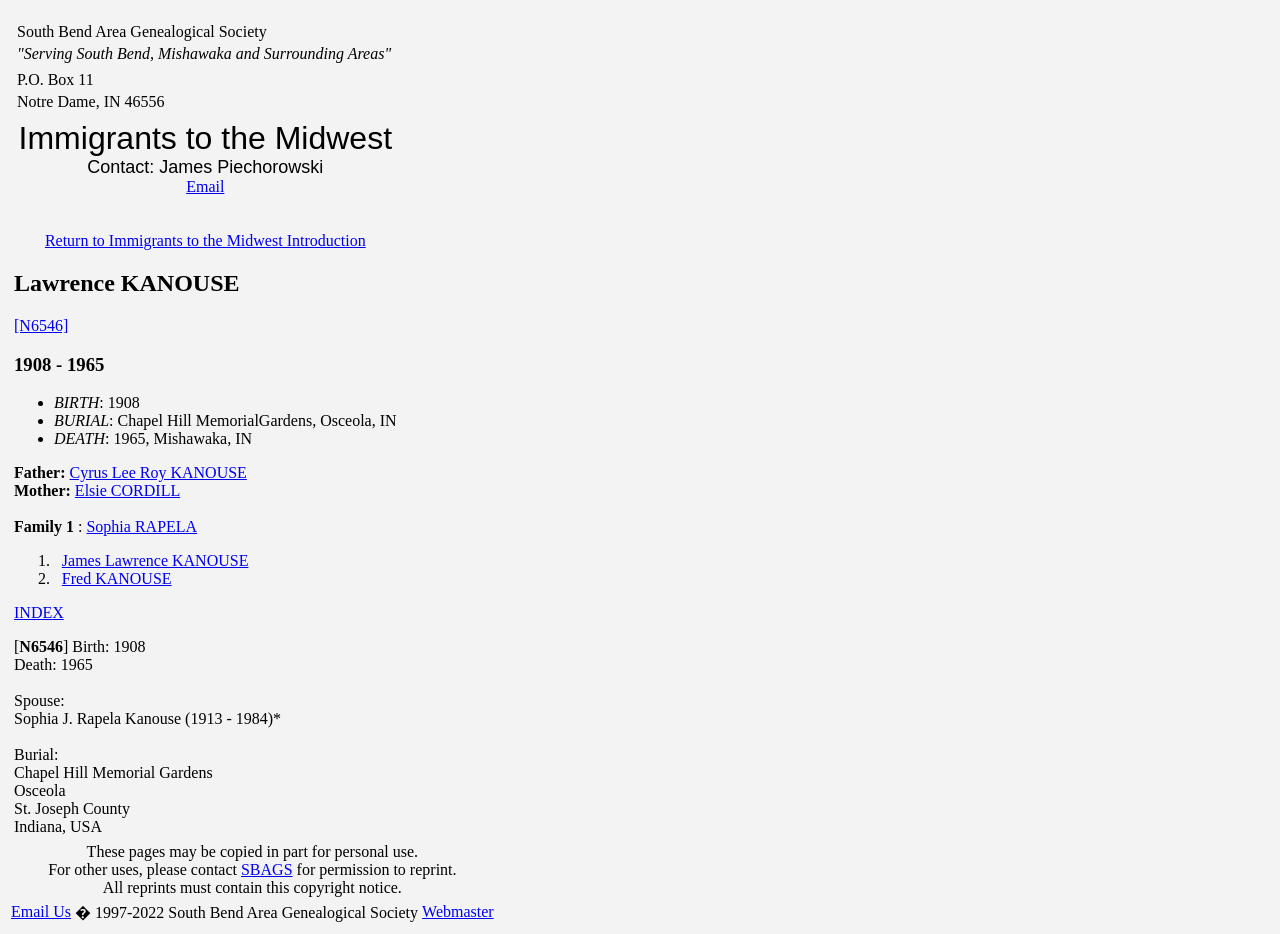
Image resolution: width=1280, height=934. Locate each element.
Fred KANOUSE (117, 578)
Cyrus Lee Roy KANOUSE (158, 472)
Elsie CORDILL (127, 490)
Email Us (41, 911)
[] (41, 646)
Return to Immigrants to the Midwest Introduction (205, 240)
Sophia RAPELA (141, 526)
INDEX (39, 612)
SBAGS (267, 869)
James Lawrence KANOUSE (155, 560)
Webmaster (458, 911)
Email (205, 186)
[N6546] (41, 325)
